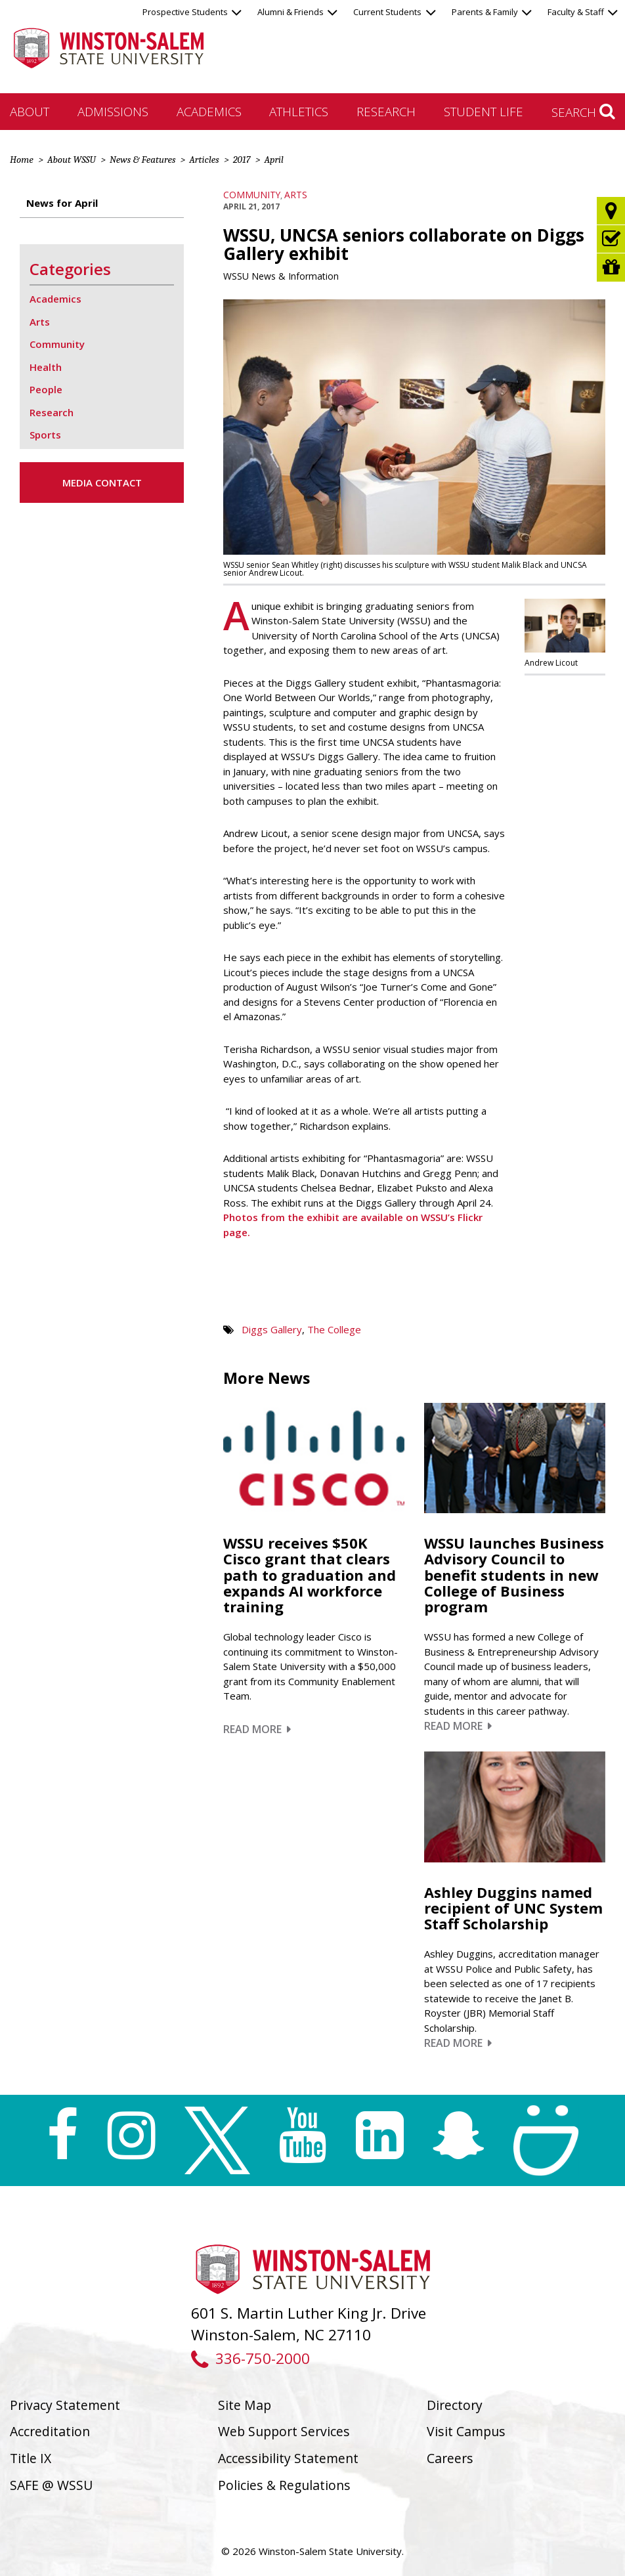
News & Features (142, 159)
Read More (257, 1729)
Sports (45, 434)
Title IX (30, 2458)
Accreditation (50, 2431)
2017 (242, 159)
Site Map (244, 2405)
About (29, 111)
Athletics (298, 111)
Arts (295, 194)
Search (583, 111)
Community (251, 194)
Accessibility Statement (288, 2458)
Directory (455, 2405)
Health (46, 367)
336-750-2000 (250, 2358)
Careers (450, 2458)
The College (334, 1329)
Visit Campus (466, 2431)
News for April (62, 202)
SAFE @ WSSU (51, 2485)
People (46, 389)
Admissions (112, 111)
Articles (204, 159)
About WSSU (71, 159)
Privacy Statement (65, 2405)
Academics (209, 111)
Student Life (483, 111)
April (273, 159)
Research (386, 111)
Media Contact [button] (102, 482)
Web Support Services (284, 2431)
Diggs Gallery (272, 1329)
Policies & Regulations (284, 2485)
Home (21, 159)
